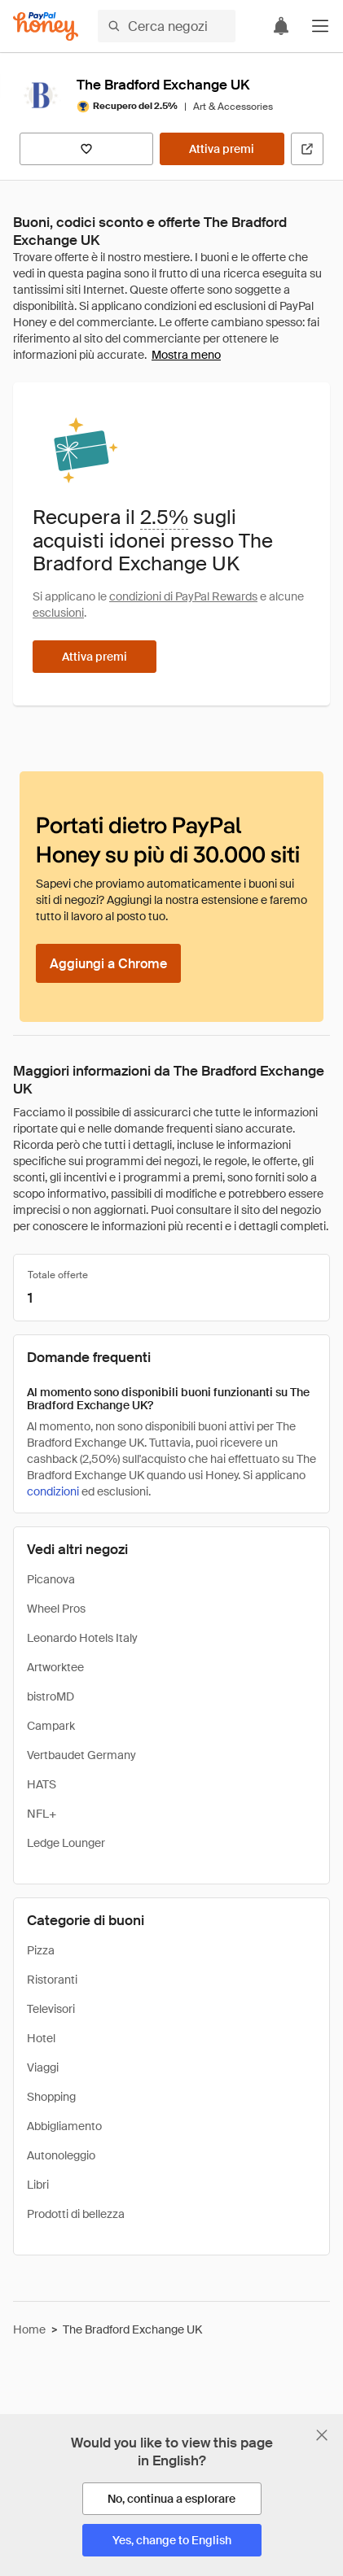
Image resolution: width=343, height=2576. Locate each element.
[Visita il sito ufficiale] (307, 149)
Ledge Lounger (66, 1843)
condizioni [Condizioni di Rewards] (53, 1491)
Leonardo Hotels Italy (82, 1638)
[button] (320, 26)
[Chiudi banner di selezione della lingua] (322, 2435)
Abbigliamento (64, 2126)
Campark (51, 1725)
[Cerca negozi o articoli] (166, 26)
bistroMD (50, 1696)
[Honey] (45, 26)
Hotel (41, 2038)
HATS (41, 1784)
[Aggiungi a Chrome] (108, 963)
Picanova (51, 1579)
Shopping (51, 2096)
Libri (38, 2184)
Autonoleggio (61, 2155)
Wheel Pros (56, 1608)
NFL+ (41, 1813)
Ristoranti (52, 1979)
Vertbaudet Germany (81, 1755)
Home (29, 2329)
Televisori (51, 2009)
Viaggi (43, 2067)
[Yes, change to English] (172, 2540)
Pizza (41, 1950)
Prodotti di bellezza (76, 2214)
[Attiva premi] (222, 149)
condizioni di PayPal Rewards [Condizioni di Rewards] (183, 596)
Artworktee (55, 1667)
